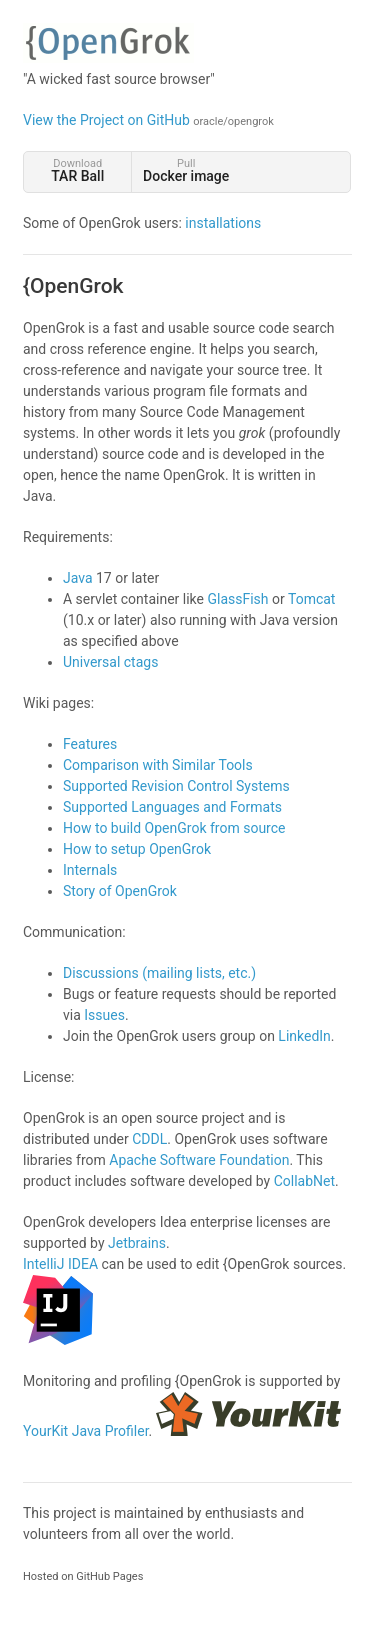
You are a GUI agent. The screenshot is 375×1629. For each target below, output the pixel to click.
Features (90, 744)
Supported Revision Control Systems (176, 786)
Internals (90, 870)
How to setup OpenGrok (137, 849)
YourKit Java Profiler (86, 1431)
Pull (185, 170)
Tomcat (311, 599)
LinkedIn (304, 1036)
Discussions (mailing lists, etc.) (159, 973)
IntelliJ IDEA (60, 1264)
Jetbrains (137, 1243)
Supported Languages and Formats (172, 807)
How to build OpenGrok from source (174, 828)
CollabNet (304, 1181)
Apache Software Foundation (199, 1160)
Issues (104, 1015)
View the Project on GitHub (148, 120)
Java (78, 578)
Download (77, 170)
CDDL (149, 1139)
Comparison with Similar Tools (158, 765)
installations (223, 223)
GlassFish (237, 599)
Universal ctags (110, 662)
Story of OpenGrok (120, 891)
